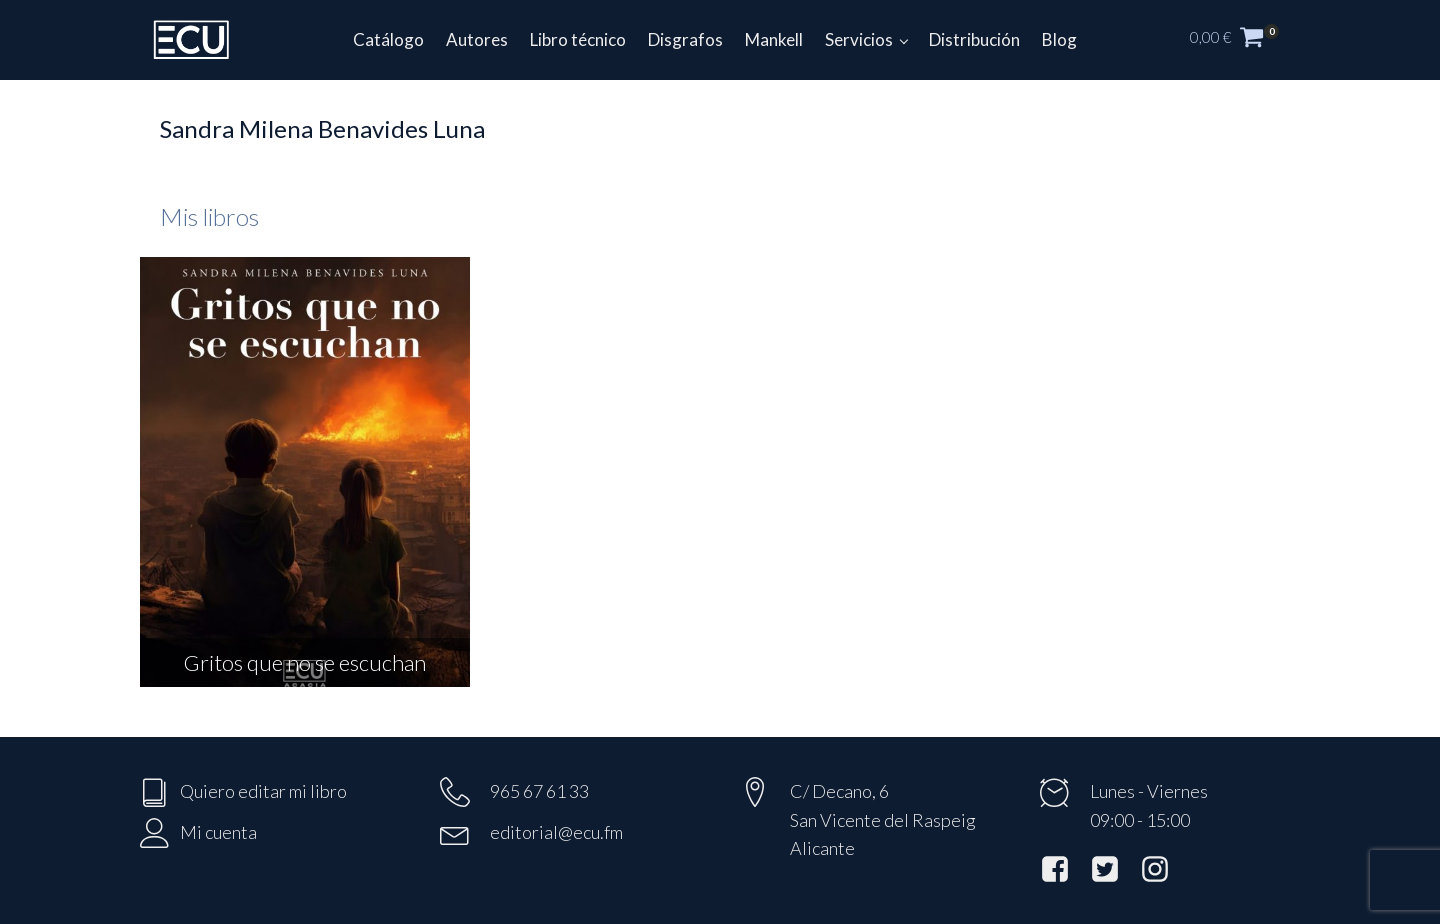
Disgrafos (685, 39)
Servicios (859, 39)
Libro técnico (578, 39)
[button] (1245, 40)
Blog (1059, 39)
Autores (477, 39)
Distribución (974, 39)
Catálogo (388, 39)
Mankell (774, 39)
